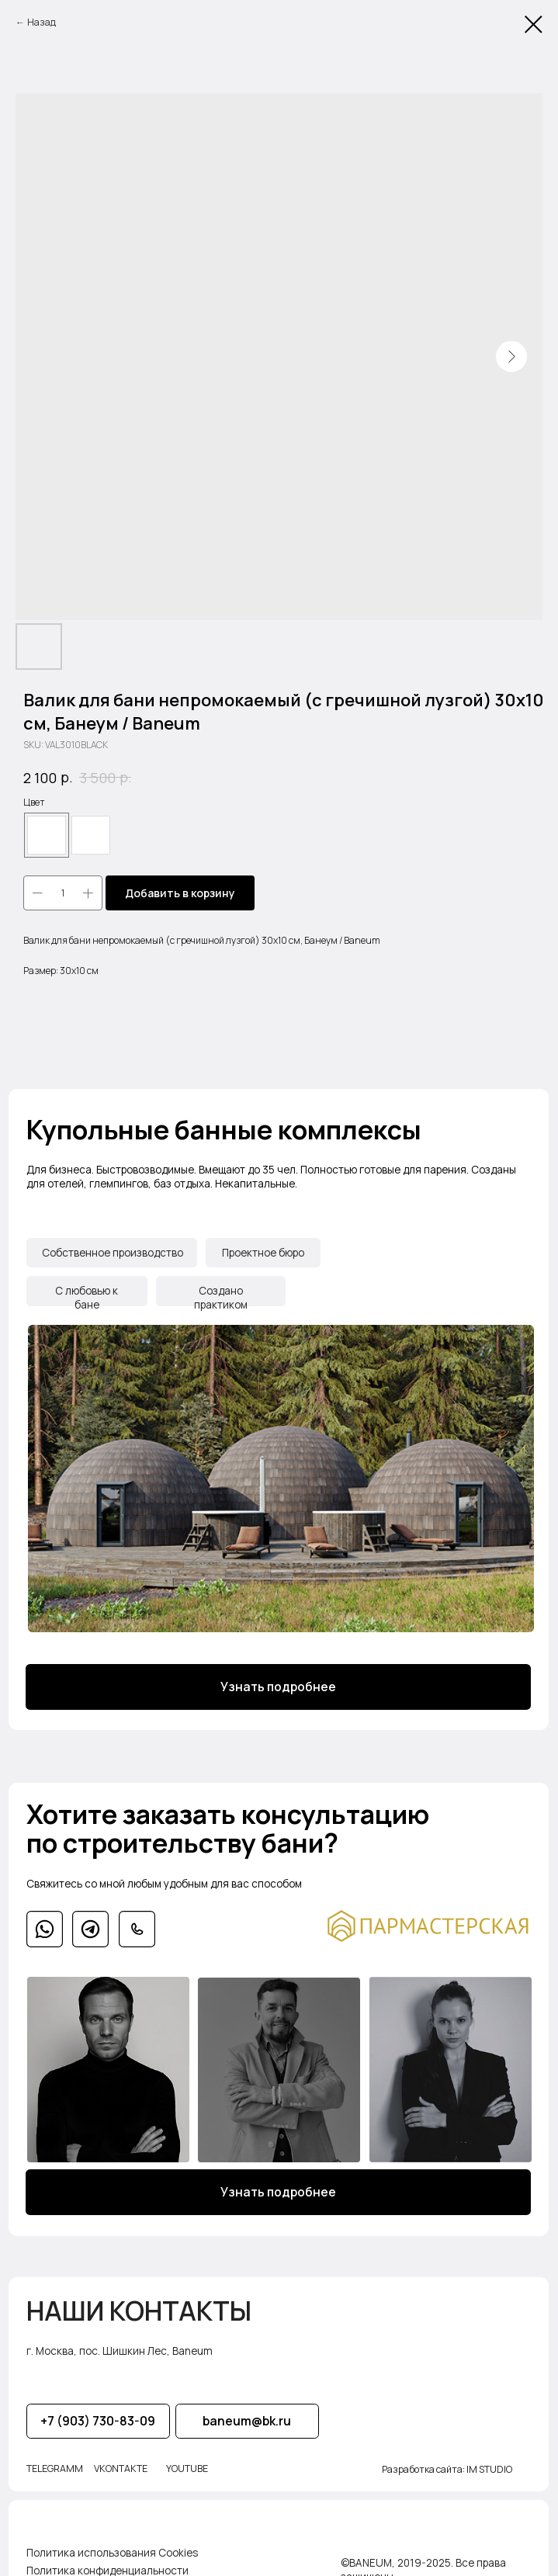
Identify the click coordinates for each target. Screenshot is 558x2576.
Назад (41, 22)
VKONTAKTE (119, 2450)
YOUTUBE (185, 2450)
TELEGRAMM (54, 2450)
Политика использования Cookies (111, 2533)
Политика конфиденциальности (107, 2551)
